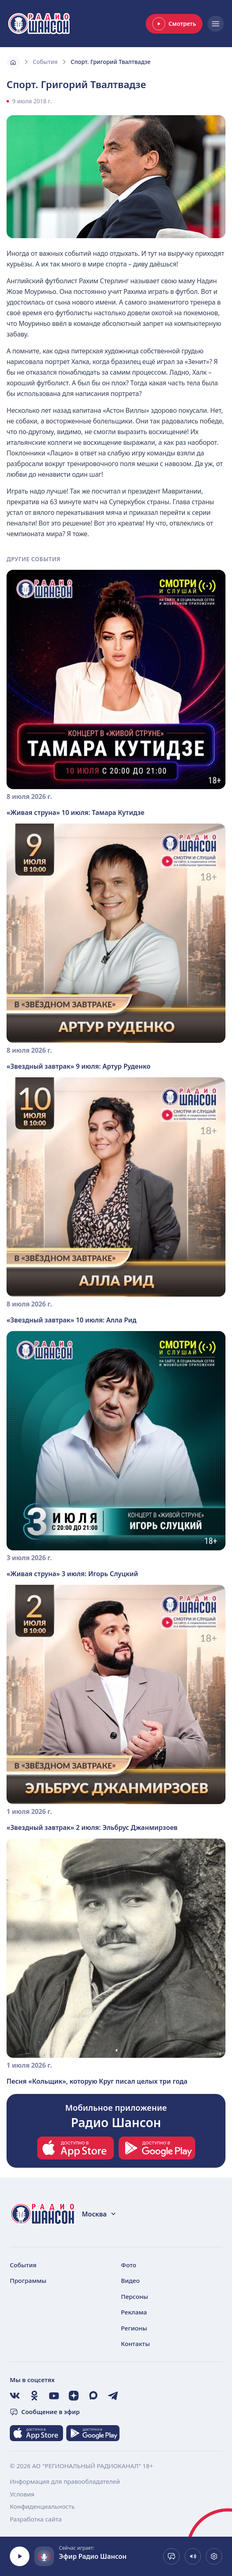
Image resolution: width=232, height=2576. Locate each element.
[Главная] (13, 61)
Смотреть (174, 23)
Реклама (134, 2312)
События (45, 62)
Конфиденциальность (42, 2506)
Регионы (134, 2328)
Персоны (134, 2296)
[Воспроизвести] (19, 2556)
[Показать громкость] (193, 2556)
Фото (129, 2265)
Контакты (135, 2343)
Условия (22, 2494)
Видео (130, 2280)
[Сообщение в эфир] (171, 2556)
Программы (28, 2280)
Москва (99, 2214)
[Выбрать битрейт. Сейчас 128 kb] (214, 2556)
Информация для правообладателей (65, 2481)
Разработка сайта (36, 2519)
